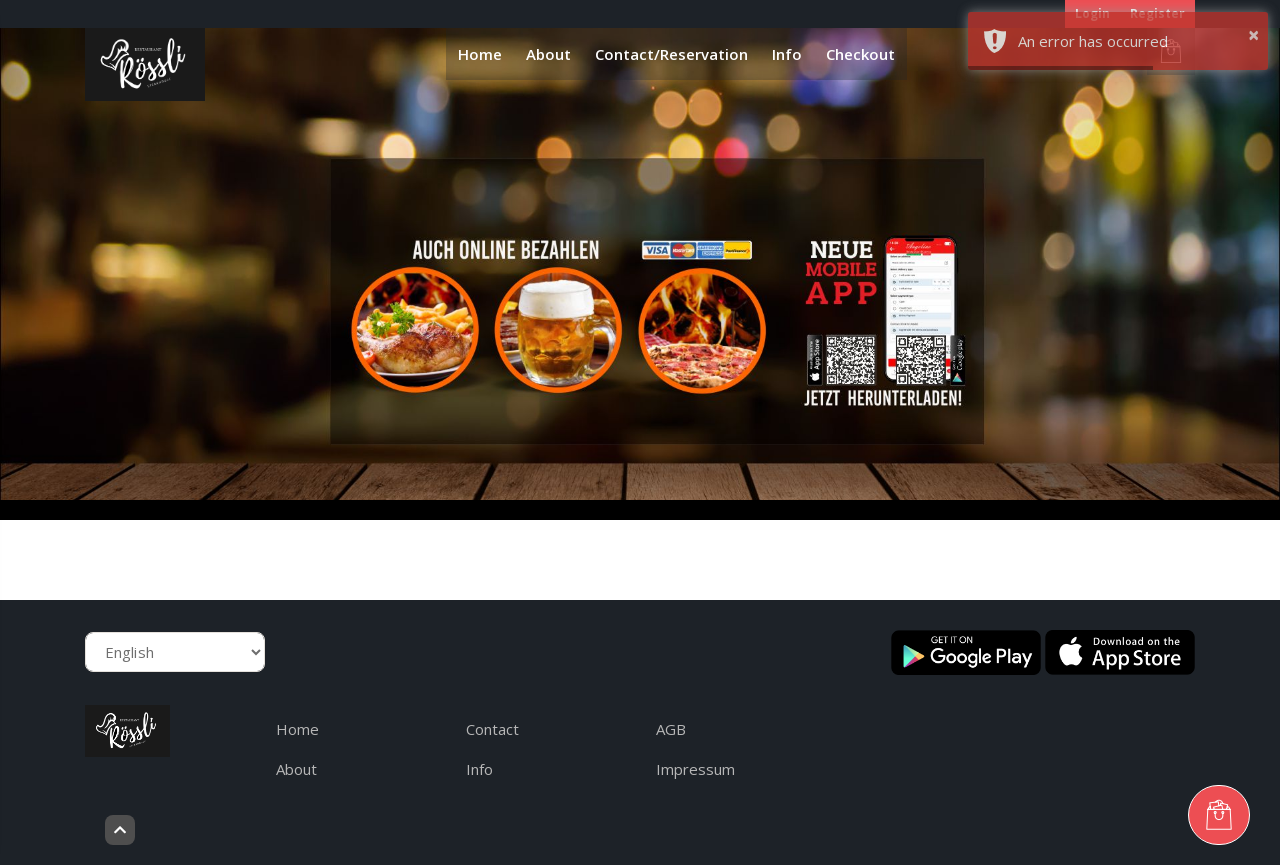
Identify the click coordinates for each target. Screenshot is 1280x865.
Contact (492, 729)
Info (787, 54)
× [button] (1253, 34)
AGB (671, 729)
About (548, 54)
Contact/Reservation (671, 54)
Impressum (695, 769)
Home (480, 54)
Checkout (860, 54)
